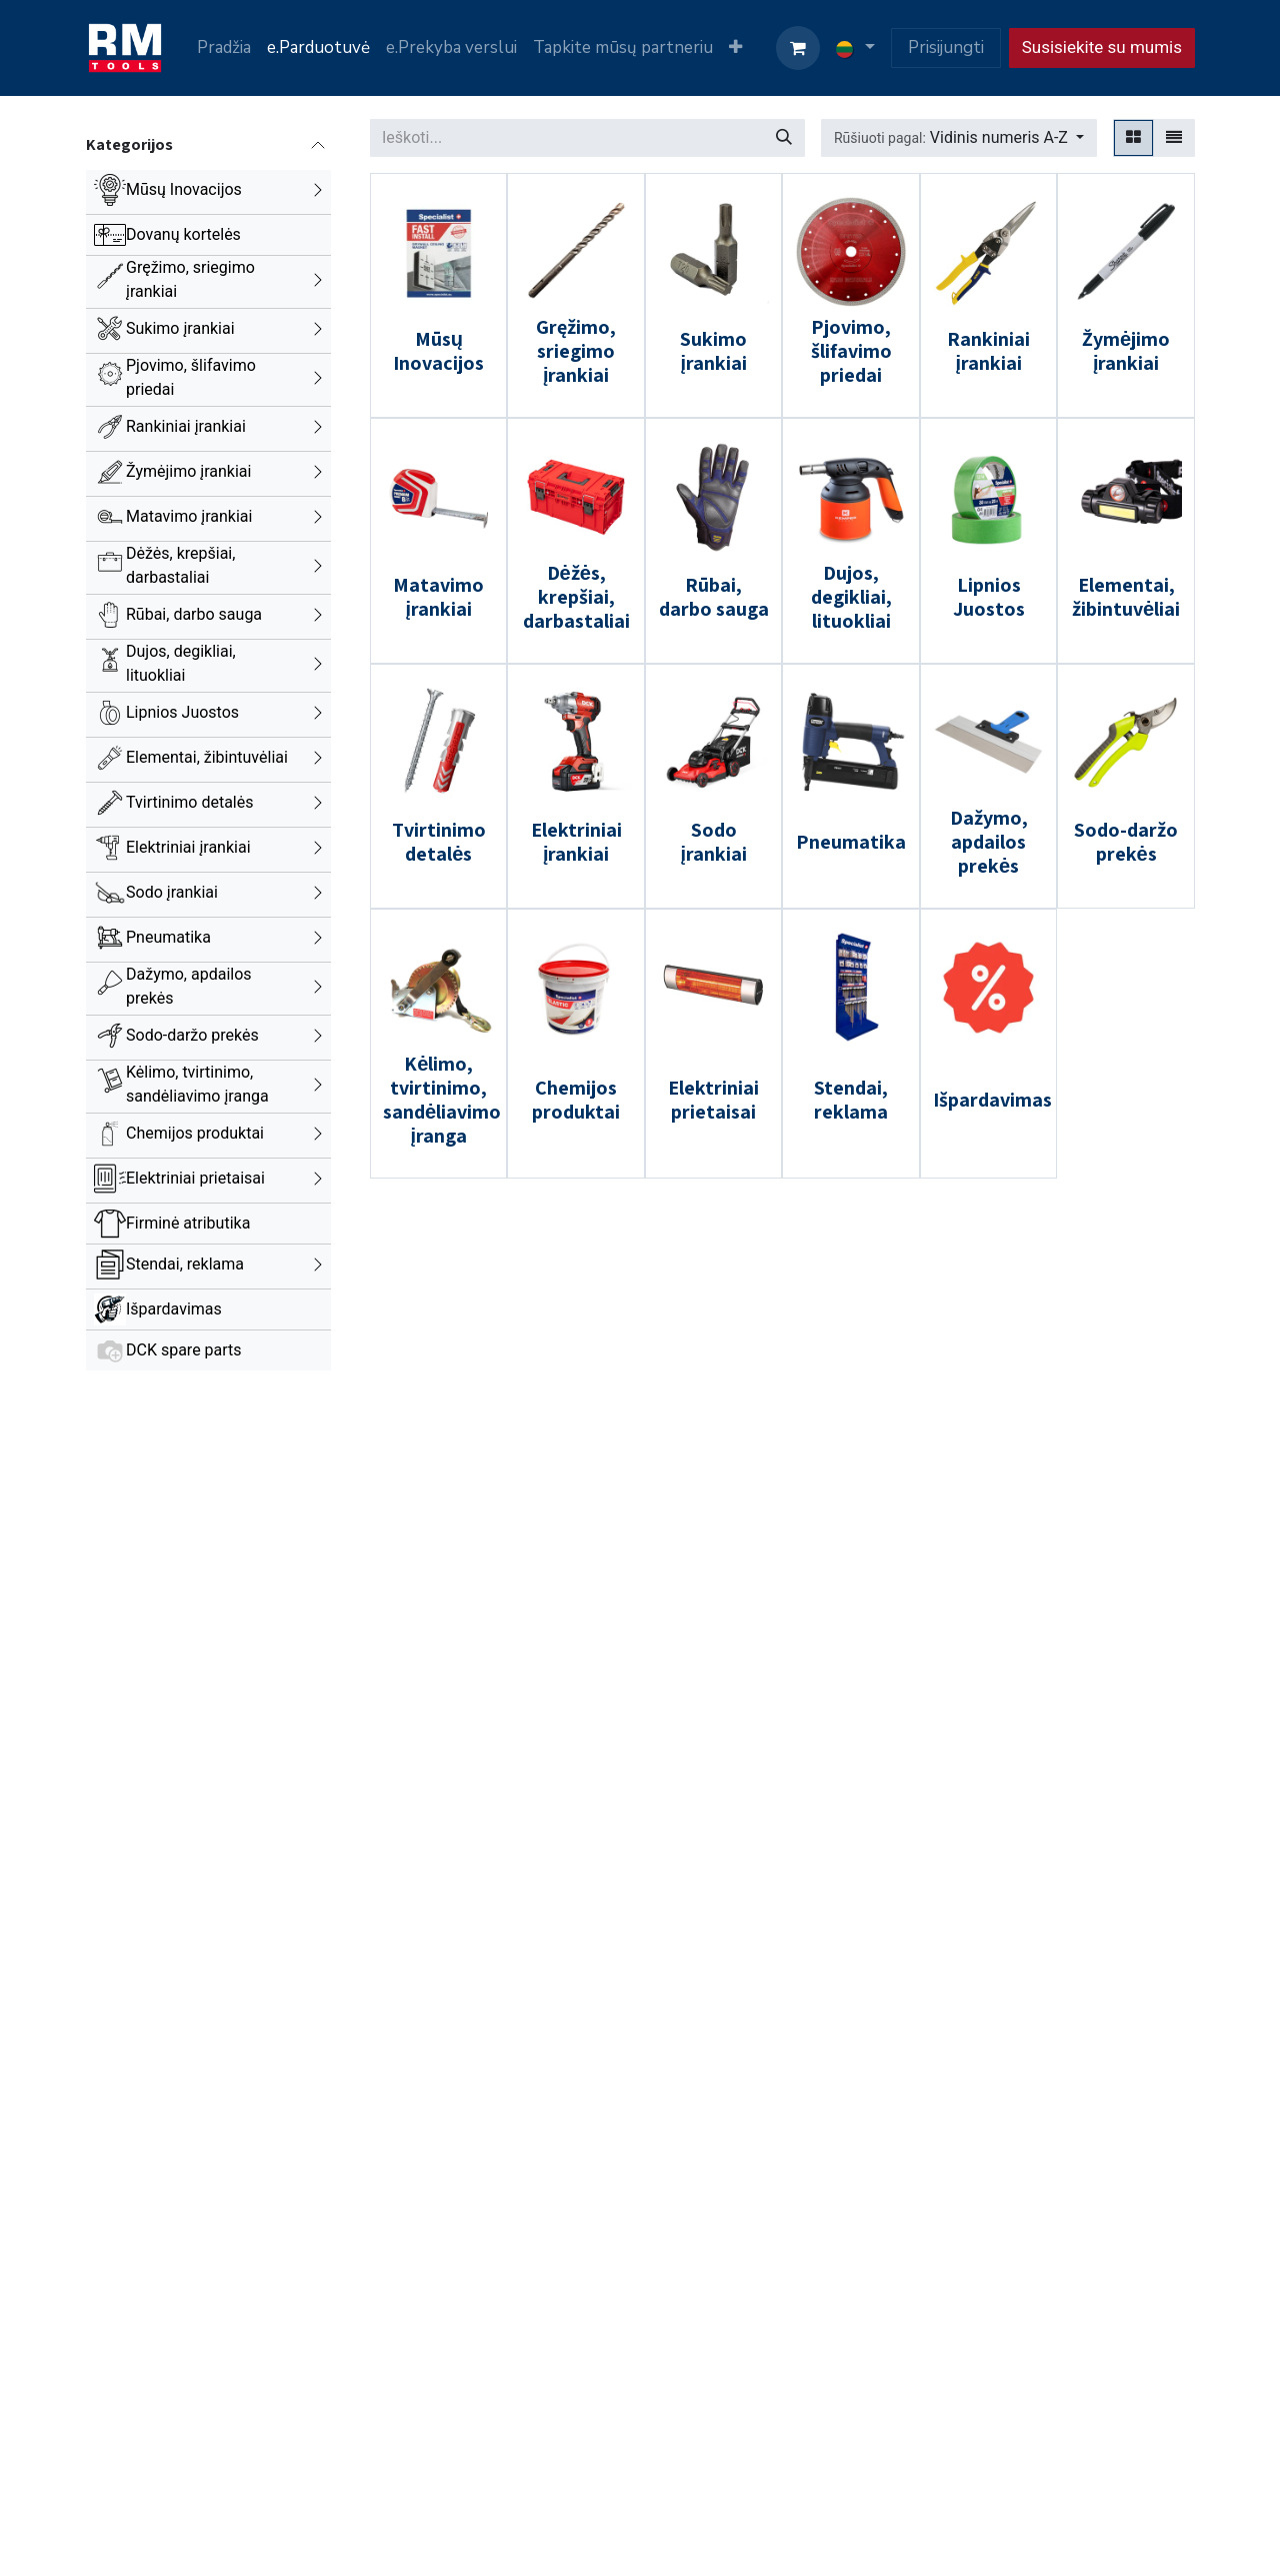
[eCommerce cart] (798, 48)
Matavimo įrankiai (189, 516)
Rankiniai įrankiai (186, 426)
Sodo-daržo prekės (192, 1035)
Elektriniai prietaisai (195, 1178)
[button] (959, 138)
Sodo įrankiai (172, 892)
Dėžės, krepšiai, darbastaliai (180, 565)
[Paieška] (784, 138)
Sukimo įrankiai (180, 328)
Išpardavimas (174, 1308)
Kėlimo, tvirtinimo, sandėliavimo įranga (197, 1084)
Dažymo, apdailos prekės (189, 986)
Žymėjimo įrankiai (188, 471)
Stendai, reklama (185, 1264)
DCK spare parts (184, 1349)
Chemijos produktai (195, 1133)
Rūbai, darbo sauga (194, 614)
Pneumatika (168, 937)
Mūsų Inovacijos (184, 189)
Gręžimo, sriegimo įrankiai (190, 279)
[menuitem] (224, 48)
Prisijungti (946, 47)
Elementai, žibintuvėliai (207, 757)
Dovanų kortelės (183, 234)
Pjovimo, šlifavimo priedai (191, 377)
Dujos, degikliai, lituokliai (181, 663)
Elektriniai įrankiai (188, 847)
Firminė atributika (188, 1223)
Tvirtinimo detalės (190, 802)
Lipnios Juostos (182, 712)
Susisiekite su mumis (1102, 47)
